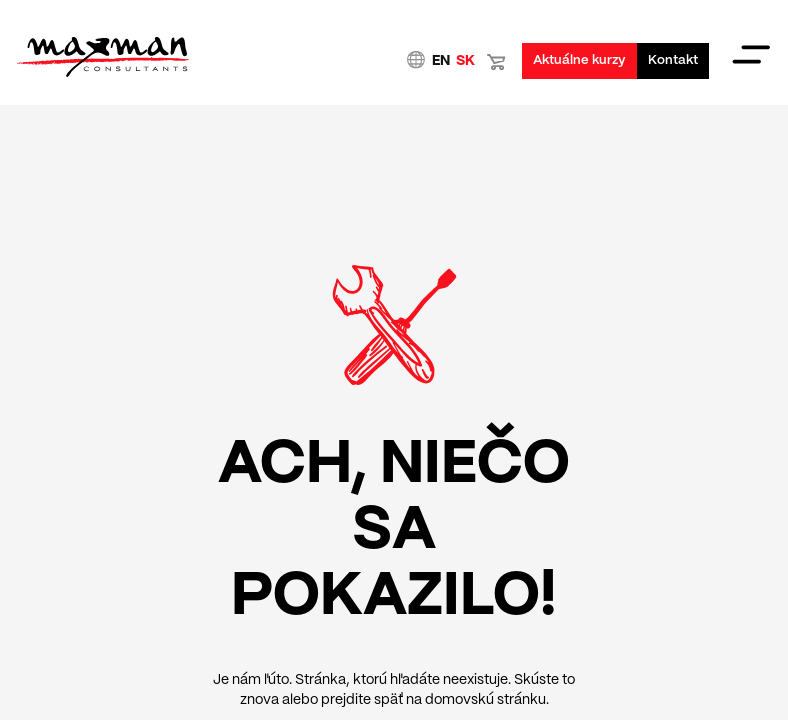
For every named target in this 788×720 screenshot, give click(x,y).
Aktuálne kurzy (579, 60)
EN (441, 61)
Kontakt (673, 60)
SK (465, 61)
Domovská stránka (102, 57)
